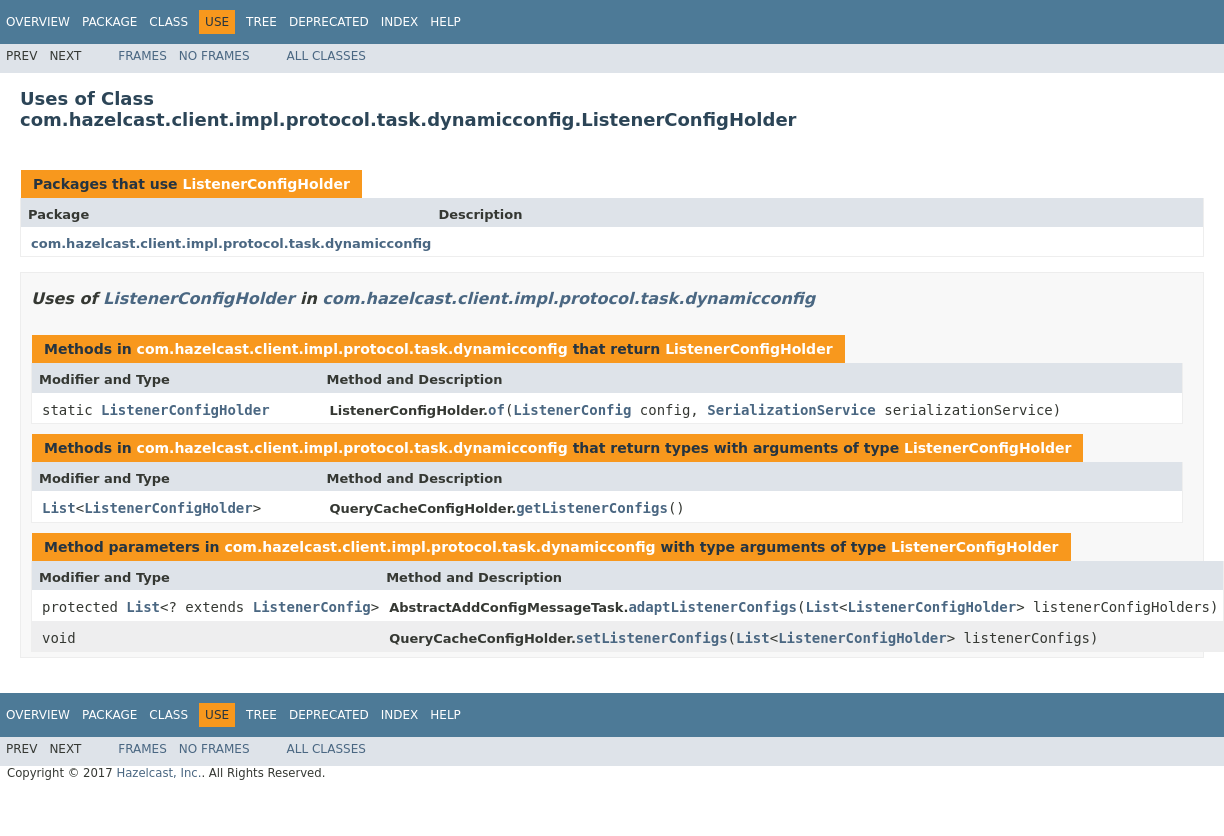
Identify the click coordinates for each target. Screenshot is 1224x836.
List (59, 508)
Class (168, 22)
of (496, 410)
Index (400, 22)
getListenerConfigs (592, 508)
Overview (38, 22)
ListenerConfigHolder (265, 184)
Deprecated (329, 22)
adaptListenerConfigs (712, 607)
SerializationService (791, 410)
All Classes (326, 56)
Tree (261, 22)
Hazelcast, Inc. (158, 773)
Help (445, 22)
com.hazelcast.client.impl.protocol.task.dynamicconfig (231, 243)
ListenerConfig (572, 410)
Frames (142, 56)
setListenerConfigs (652, 638)
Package (109, 22)
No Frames (214, 56)
